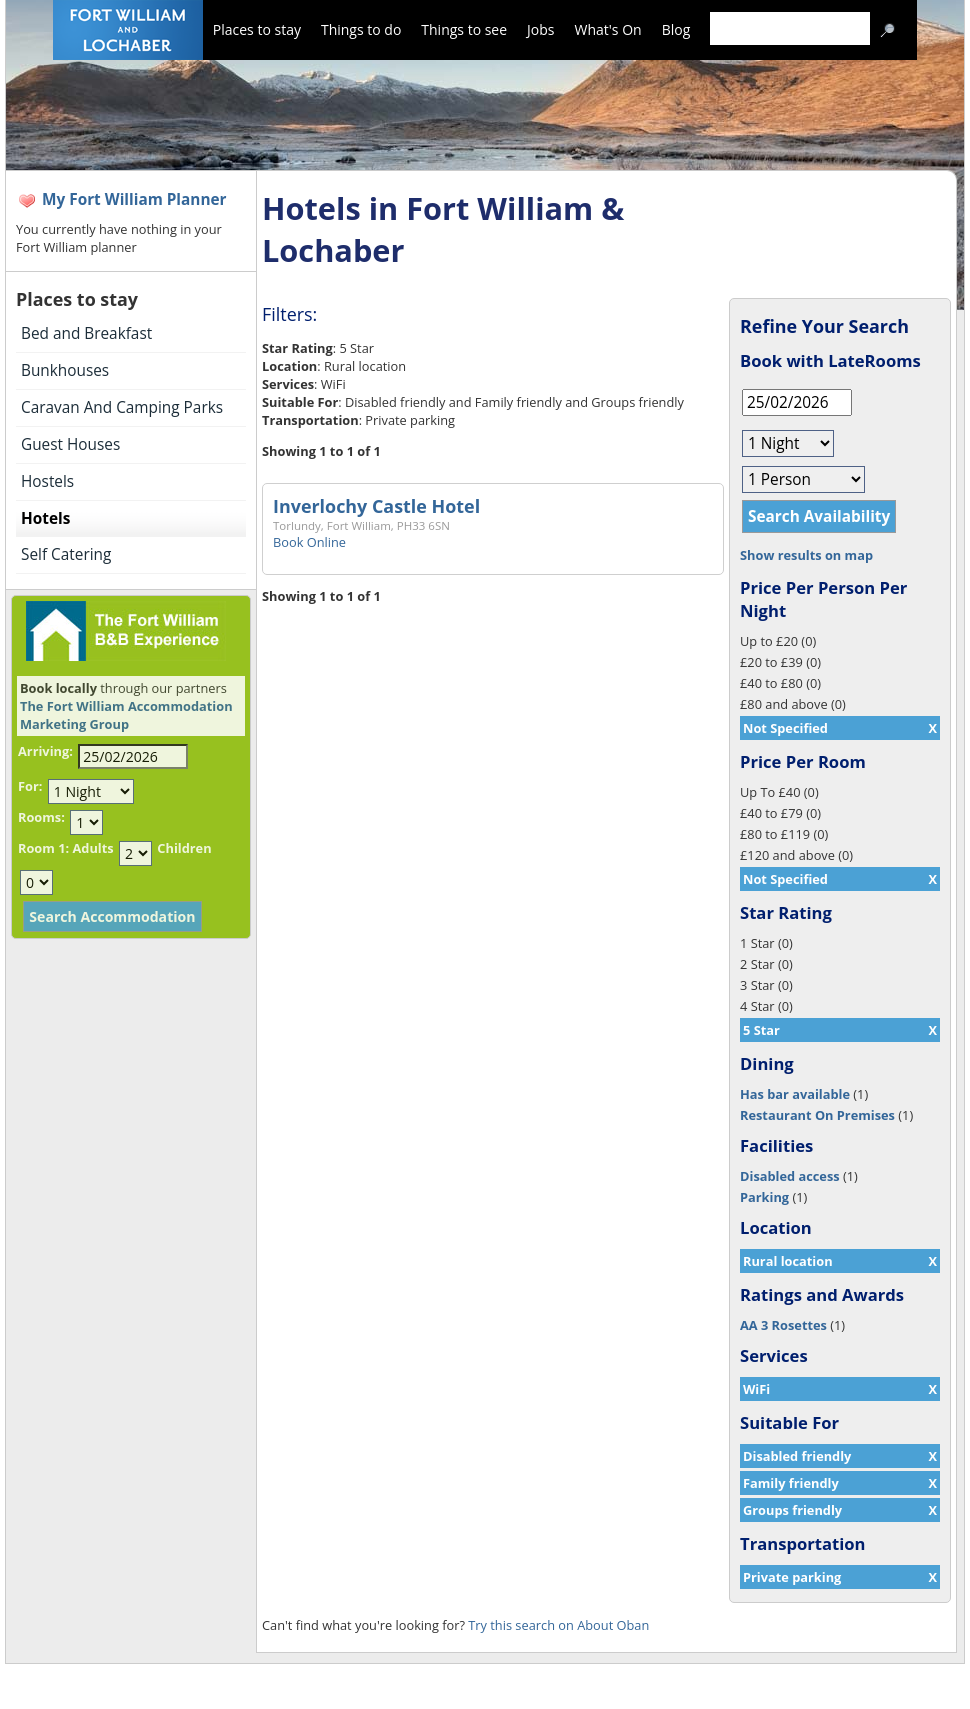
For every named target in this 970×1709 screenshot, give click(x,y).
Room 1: (43, 848)
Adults (92, 848)
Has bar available (795, 1094)
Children (184, 848)
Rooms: (41, 817)
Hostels (47, 481)
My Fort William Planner (134, 199)
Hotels (45, 518)
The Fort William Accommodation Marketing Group (126, 715)
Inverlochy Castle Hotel (376, 506)
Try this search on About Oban (558, 1625)
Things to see (464, 29)
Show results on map (806, 555)
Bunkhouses (65, 370)
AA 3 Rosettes (783, 1325)
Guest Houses (70, 444)
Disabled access (790, 1176)
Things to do (361, 29)
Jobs (540, 29)
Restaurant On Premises (817, 1115)
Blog (676, 29)
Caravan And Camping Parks (122, 407)
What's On (608, 29)
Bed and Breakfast (86, 333)
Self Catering (66, 554)
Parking (764, 1197)
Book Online (309, 542)
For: (30, 786)
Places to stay (257, 29)
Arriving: (45, 751)
